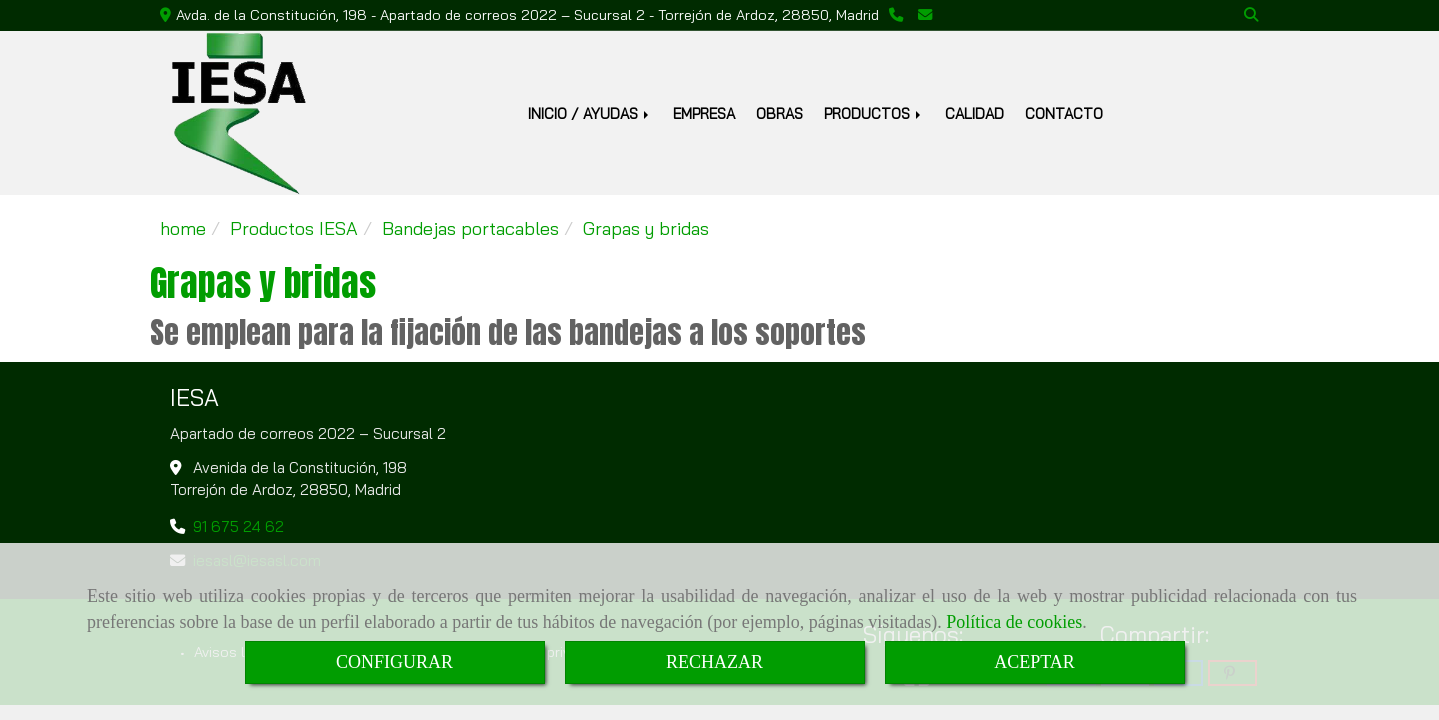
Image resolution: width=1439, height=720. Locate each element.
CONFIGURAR (394, 662)
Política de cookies (1014, 622)
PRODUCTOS (874, 113)
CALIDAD (974, 113)
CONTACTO (1064, 113)
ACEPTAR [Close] (1034, 662)
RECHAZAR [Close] (714, 662)
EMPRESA (704, 113)
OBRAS (779, 113)
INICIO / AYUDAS (590, 113)
